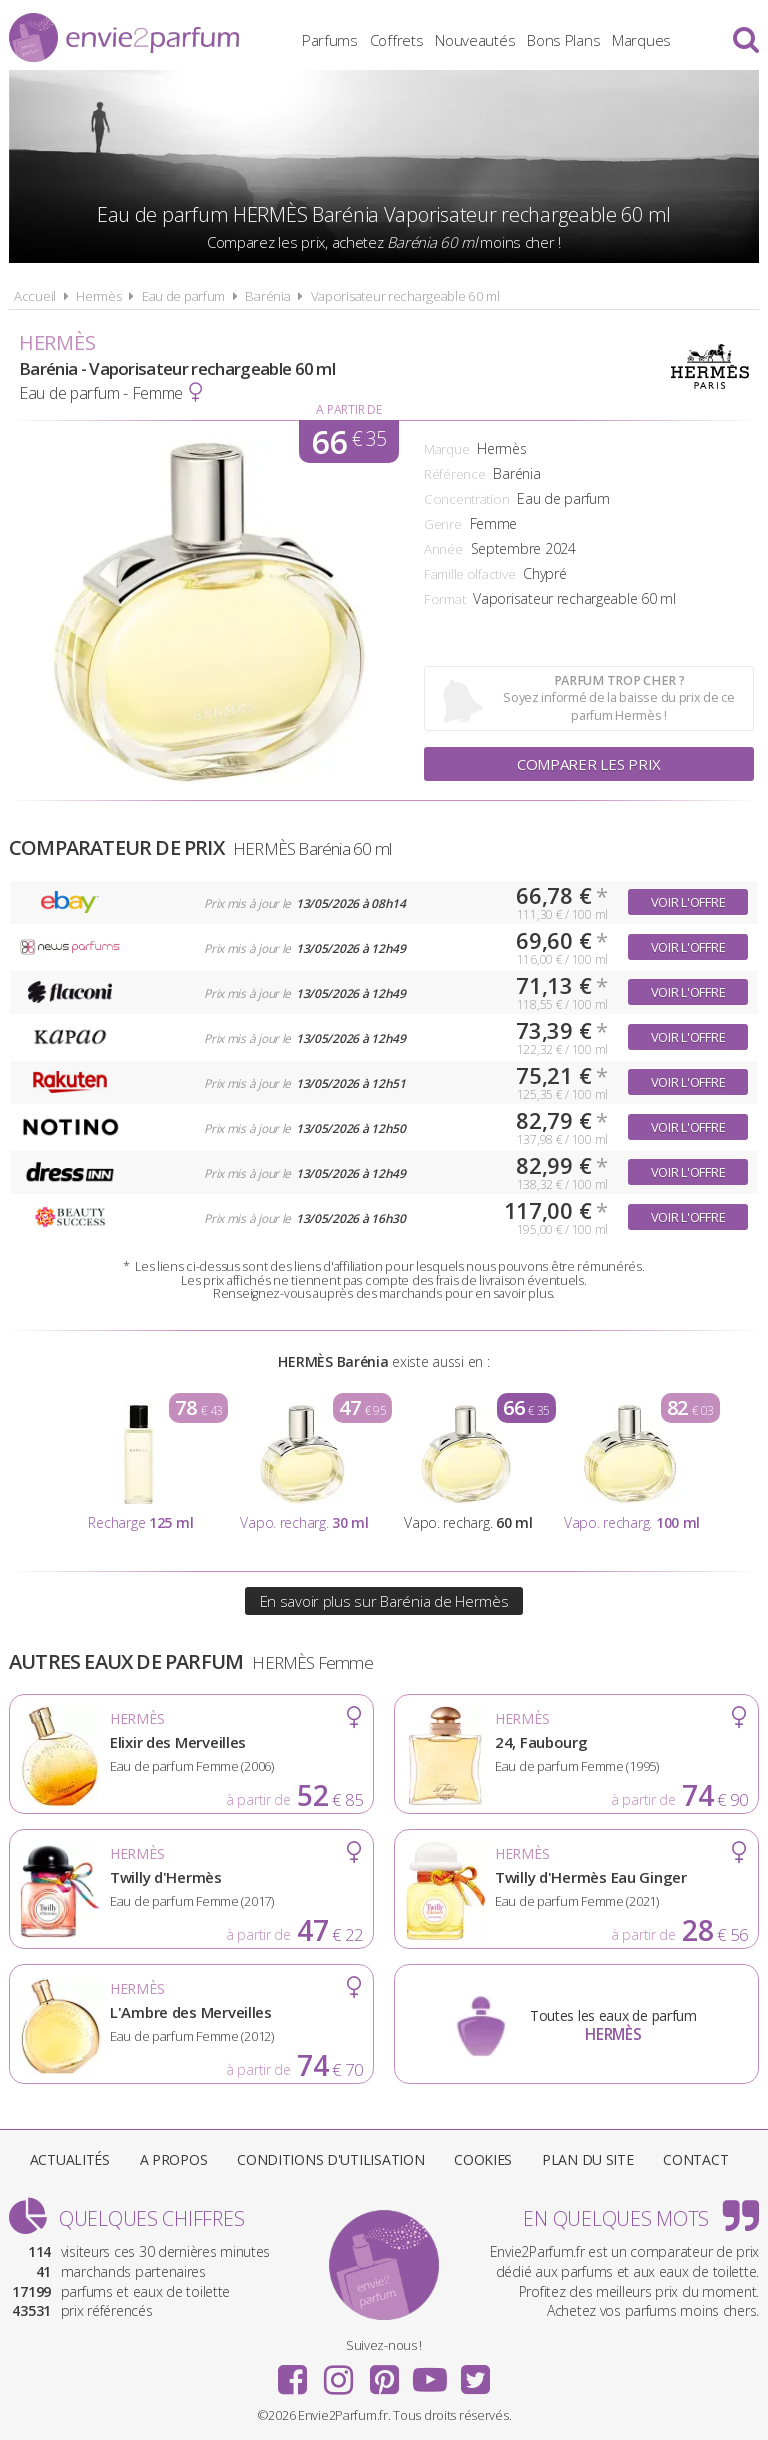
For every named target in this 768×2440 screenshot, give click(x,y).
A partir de (348, 409)
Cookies (483, 2159)
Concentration (466, 499)
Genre (443, 524)
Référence (454, 474)
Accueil (35, 296)
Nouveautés (475, 40)
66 (349, 441)
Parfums (330, 40)
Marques (641, 40)
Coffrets (397, 40)
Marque (446, 449)
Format (444, 599)
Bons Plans (563, 40)
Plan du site (588, 2159)
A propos (174, 2159)
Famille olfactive (469, 574)
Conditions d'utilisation (330, 2159)
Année (443, 549)
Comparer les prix (589, 764)
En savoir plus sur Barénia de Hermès (384, 1601)
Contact (695, 2159)
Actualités (70, 2159)
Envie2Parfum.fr (124, 37)
